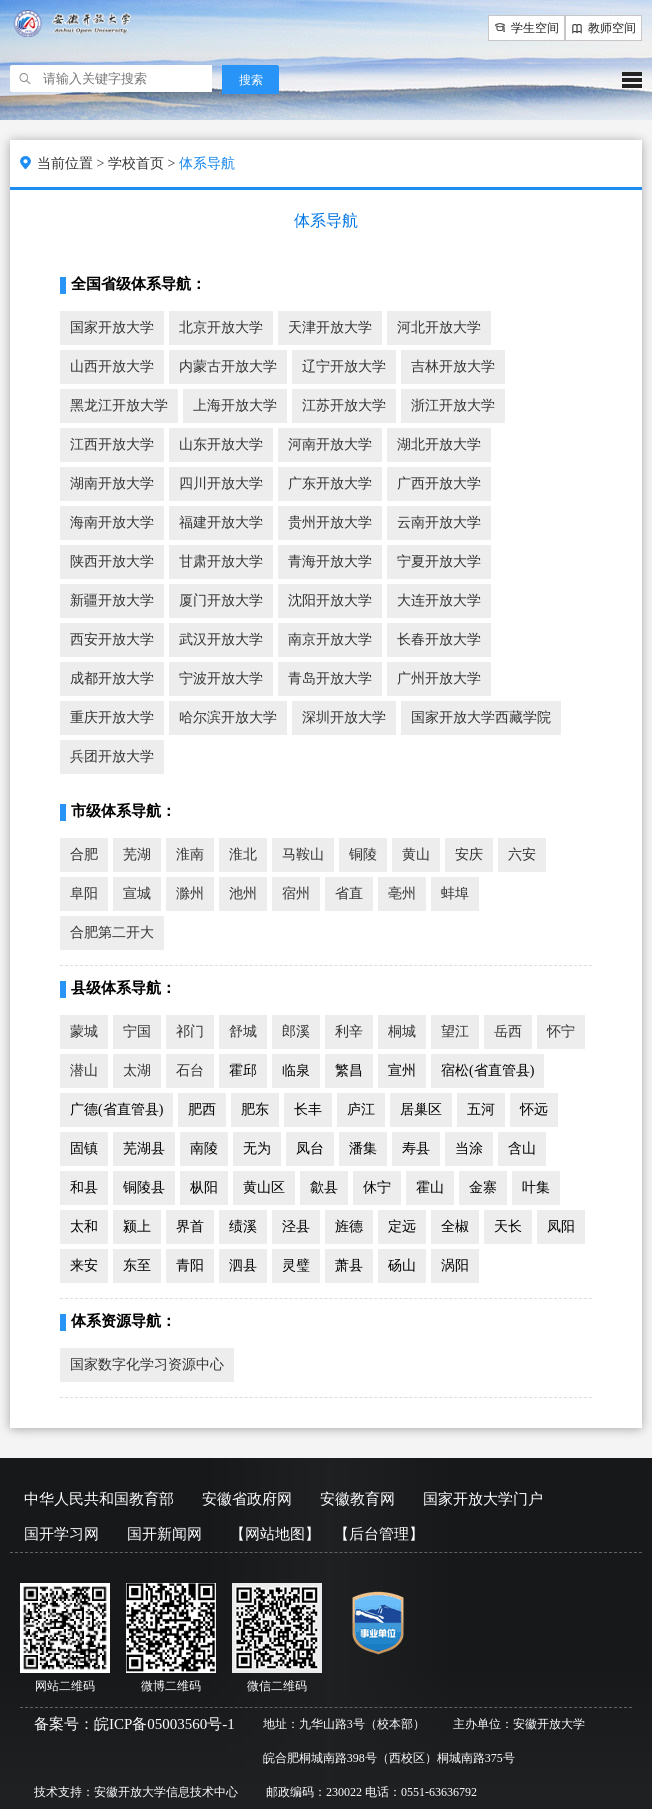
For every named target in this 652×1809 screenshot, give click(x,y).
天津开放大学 (330, 327)
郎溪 (296, 1031)
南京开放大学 (330, 639)
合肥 (84, 854)
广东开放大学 (330, 483)
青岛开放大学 (330, 678)
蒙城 (84, 1031)
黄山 (416, 854)
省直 (349, 893)
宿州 (296, 893)
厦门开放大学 (221, 600)
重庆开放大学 (112, 717)
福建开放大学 (221, 522)
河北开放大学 (439, 327)
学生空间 (526, 28)
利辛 (349, 1031)
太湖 (137, 1070)
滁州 (190, 893)
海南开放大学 (112, 522)
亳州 (402, 893)
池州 (243, 893)
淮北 (243, 854)
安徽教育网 (357, 1499)
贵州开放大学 (330, 522)
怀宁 (561, 1031)
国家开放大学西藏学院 (481, 717)
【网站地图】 (275, 1534)
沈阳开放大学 (330, 600)
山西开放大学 (112, 366)
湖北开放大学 (439, 444)
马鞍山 (303, 854)
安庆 (469, 854)
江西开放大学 (112, 444)
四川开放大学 (221, 483)
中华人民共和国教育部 (99, 1499)
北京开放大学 (221, 327)
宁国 (137, 1031)
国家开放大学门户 (483, 1499)
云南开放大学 (439, 522)
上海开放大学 (235, 405)
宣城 (137, 893)
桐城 (402, 1031)
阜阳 (84, 893)
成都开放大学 (112, 678)
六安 (522, 854)
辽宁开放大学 (344, 366)
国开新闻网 (164, 1534)
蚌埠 (455, 893)
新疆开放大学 (112, 600)
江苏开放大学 (344, 405)
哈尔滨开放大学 (228, 717)
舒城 (243, 1031)
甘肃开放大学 (221, 561)
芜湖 (137, 854)
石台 (190, 1070)
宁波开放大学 (221, 678)
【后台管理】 (379, 1534)
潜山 (84, 1070)
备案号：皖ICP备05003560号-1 (134, 1724)
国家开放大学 (112, 327)
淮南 (190, 854)
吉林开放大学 (453, 366)
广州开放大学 (439, 678)
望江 (455, 1031)
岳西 (508, 1031)
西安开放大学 (112, 639)
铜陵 (363, 854)
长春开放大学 (439, 639)
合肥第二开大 (112, 932)
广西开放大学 (439, 483)
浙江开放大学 (453, 405)
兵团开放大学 (112, 756)
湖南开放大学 (112, 483)
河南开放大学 (330, 444)
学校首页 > (143, 163)
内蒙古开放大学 (228, 366)
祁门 (190, 1031)
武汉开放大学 (221, 639)
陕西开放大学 (112, 561)
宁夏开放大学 (439, 561)
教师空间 (603, 28)
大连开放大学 (439, 600)
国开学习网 (61, 1534)
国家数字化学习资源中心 (147, 1364)
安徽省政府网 (247, 1499)
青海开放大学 (330, 561)
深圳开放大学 (344, 717)
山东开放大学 (221, 444)
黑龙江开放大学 (119, 405)
